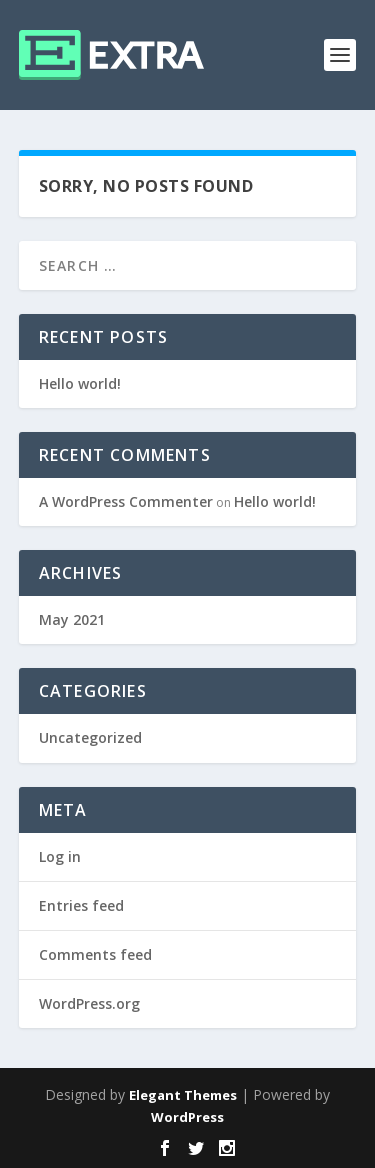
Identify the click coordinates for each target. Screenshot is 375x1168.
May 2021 (72, 619)
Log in (60, 856)
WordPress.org (89, 1003)
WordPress (187, 1117)
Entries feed (81, 905)
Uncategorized (90, 737)
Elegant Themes (183, 1095)
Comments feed (95, 954)
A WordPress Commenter (126, 501)
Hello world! (80, 383)
